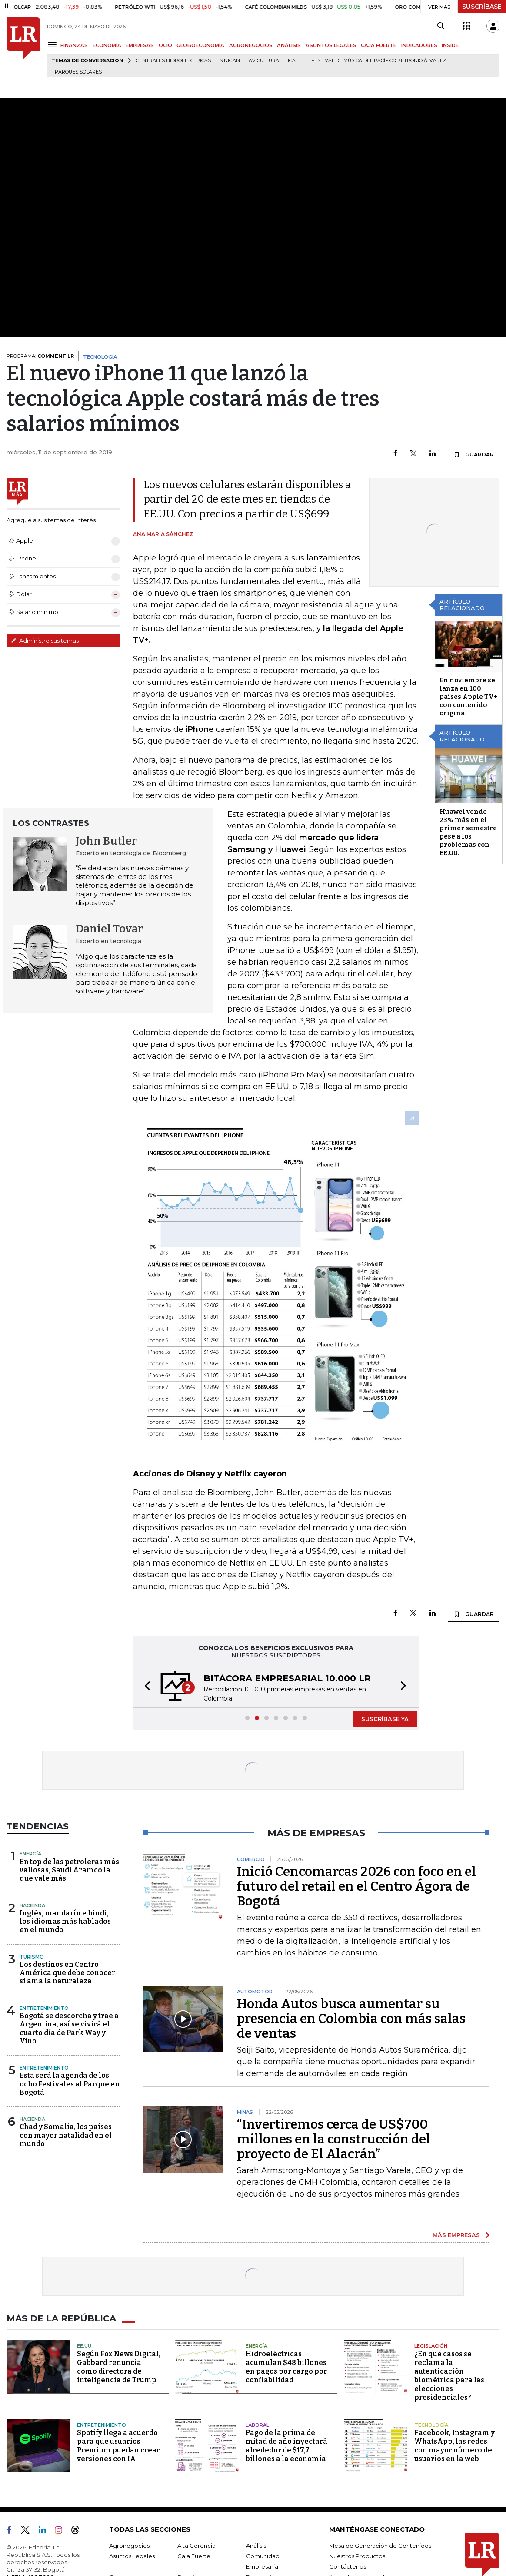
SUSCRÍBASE (482, 6)
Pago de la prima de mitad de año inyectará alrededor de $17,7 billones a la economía (286, 2445)
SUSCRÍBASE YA (385, 1718)
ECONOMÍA (107, 45)
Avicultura (264, 61)
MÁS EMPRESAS (456, 2234)
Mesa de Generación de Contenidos (380, 2545)
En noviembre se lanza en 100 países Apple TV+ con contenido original (468, 696)
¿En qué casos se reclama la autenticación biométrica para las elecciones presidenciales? (449, 2376)
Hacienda (32, 1905)
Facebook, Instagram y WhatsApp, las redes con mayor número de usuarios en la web (454, 2445)
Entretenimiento (44, 2008)
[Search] (440, 26)
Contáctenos (347, 2566)
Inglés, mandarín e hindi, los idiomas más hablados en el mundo (65, 1921)
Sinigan (230, 61)
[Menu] (53, 44)
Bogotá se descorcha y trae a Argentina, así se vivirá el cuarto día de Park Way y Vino (69, 2028)
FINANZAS (74, 45)
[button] (144, 1686)
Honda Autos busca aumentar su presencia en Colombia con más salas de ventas (351, 2018)
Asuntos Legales (132, 2556)
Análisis (256, 2545)
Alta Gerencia (196, 2545)
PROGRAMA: (40, 356)
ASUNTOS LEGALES (331, 45)
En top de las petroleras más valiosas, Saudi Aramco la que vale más (69, 1870)
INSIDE (450, 45)
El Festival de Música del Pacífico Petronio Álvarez (375, 61)
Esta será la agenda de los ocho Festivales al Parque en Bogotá (70, 2083)
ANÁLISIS (289, 45)
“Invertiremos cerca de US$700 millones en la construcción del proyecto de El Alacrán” (333, 2139)
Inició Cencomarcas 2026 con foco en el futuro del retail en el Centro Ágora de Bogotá (356, 1886)
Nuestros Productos (357, 2556)
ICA (292, 61)
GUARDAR (473, 454)
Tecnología (431, 2425)
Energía (30, 1854)
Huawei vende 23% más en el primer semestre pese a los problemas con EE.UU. (468, 832)
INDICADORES (419, 45)
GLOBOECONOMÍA (200, 45)
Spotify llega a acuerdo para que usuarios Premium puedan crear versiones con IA (118, 2445)
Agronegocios (129, 2545)
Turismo (32, 1957)
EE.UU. (85, 2346)
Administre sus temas (45, 640)
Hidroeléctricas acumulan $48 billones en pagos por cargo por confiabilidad (286, 2367)
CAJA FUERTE (378, 45)
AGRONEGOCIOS (251, 45)
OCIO (165, 45)
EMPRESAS (140, 45)
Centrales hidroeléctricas (173, 61)
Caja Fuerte (193, 2556)
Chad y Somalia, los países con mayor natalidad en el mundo (66, 2135)
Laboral (257, 2425)
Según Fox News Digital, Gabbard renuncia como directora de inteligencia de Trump (118, 2367)
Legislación (430, 2346)
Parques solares (78, 72)
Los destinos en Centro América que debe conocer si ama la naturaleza (67, 1972)
